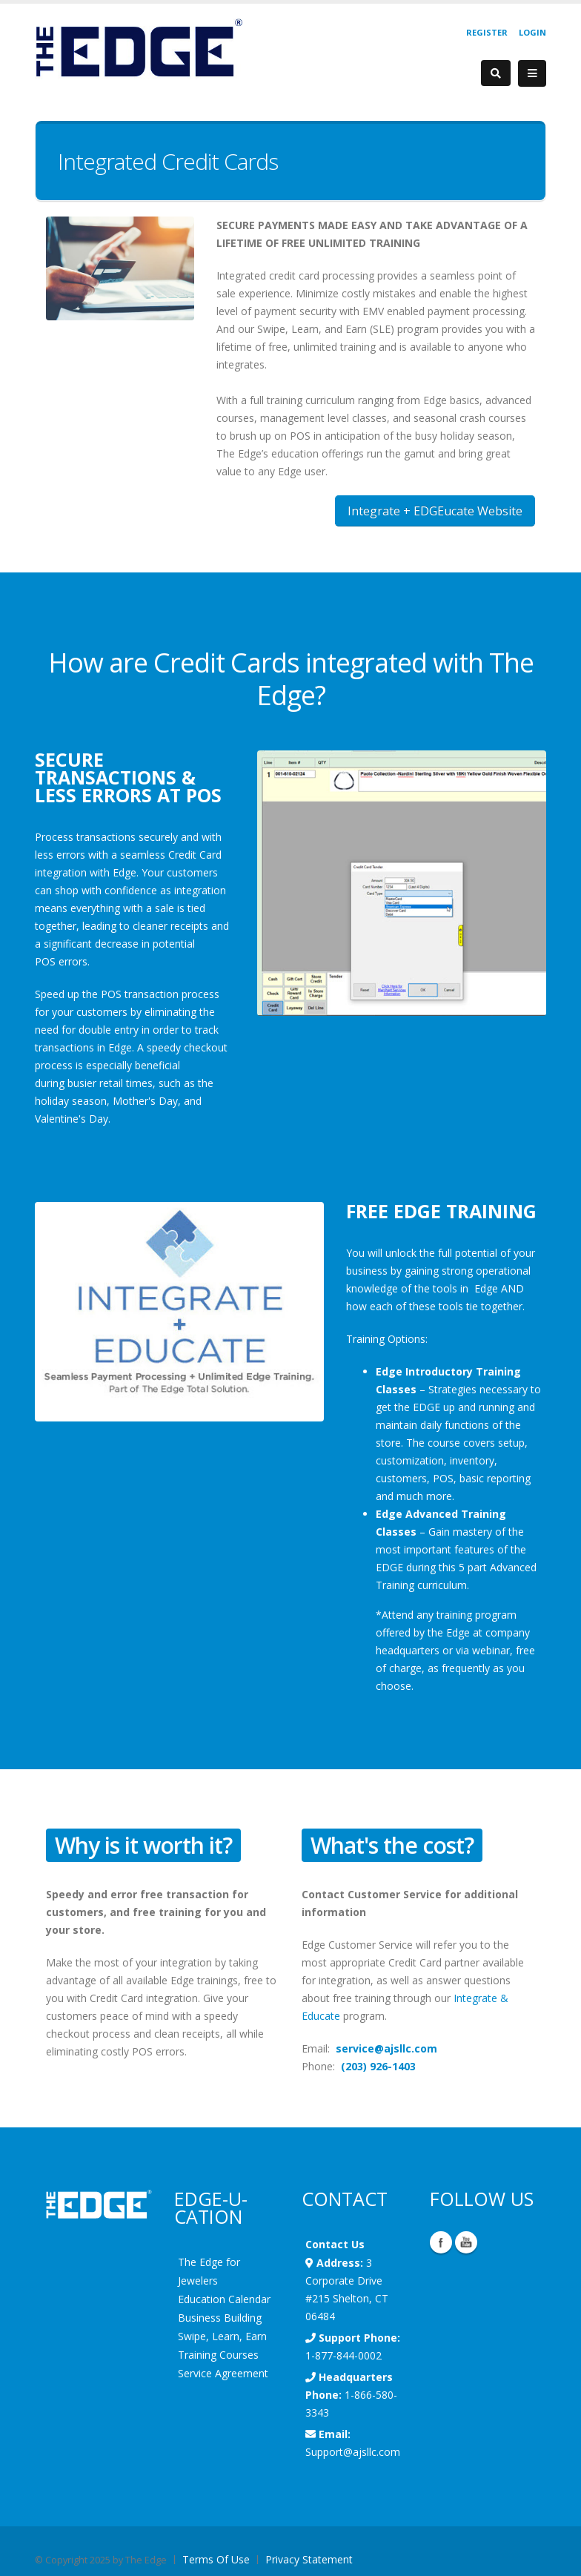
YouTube (466, 2242)
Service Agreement (223, 2373)
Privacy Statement (309, 2559)
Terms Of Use (216, 2559)
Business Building (220, 2318)
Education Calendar (224, 2299)
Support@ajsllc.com (352, 2452)
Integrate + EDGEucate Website (435, 511)
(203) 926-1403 (378, 2066)
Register (487, 32)
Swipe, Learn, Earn (222, 2336)
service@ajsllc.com (386, 2048)
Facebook (441, 2242)
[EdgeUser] (138, 50)
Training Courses (218, 2355)
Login (532, 32)
